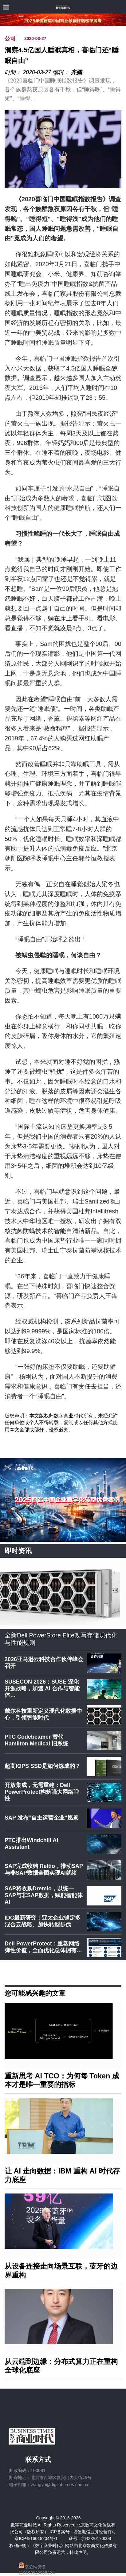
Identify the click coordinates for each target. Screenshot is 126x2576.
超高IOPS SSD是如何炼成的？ (43, 1766)
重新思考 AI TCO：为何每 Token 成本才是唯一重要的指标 (62, 2080)
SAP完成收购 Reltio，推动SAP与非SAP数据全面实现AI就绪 (44, 1869)
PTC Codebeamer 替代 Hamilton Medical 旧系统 (36, 1740)
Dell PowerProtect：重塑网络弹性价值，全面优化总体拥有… (43, 1947)
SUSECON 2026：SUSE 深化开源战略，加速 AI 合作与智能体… (42, 1688)
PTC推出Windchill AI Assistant (31, 1843)
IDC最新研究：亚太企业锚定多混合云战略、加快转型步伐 (43, 1921)
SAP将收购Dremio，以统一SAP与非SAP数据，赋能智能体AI (44, 1895)
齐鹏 (76, 72)
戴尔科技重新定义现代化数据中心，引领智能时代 (43, 1714)
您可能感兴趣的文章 (35, 1993)
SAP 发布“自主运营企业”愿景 (41, 1818)
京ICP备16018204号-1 (35, 2538)
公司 (10, 38)
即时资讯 (18, 1551)
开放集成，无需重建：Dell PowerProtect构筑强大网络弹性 (42, 1791)
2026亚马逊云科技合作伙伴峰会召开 (44, 1662)
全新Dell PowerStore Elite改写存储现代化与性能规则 (61, 1639)
